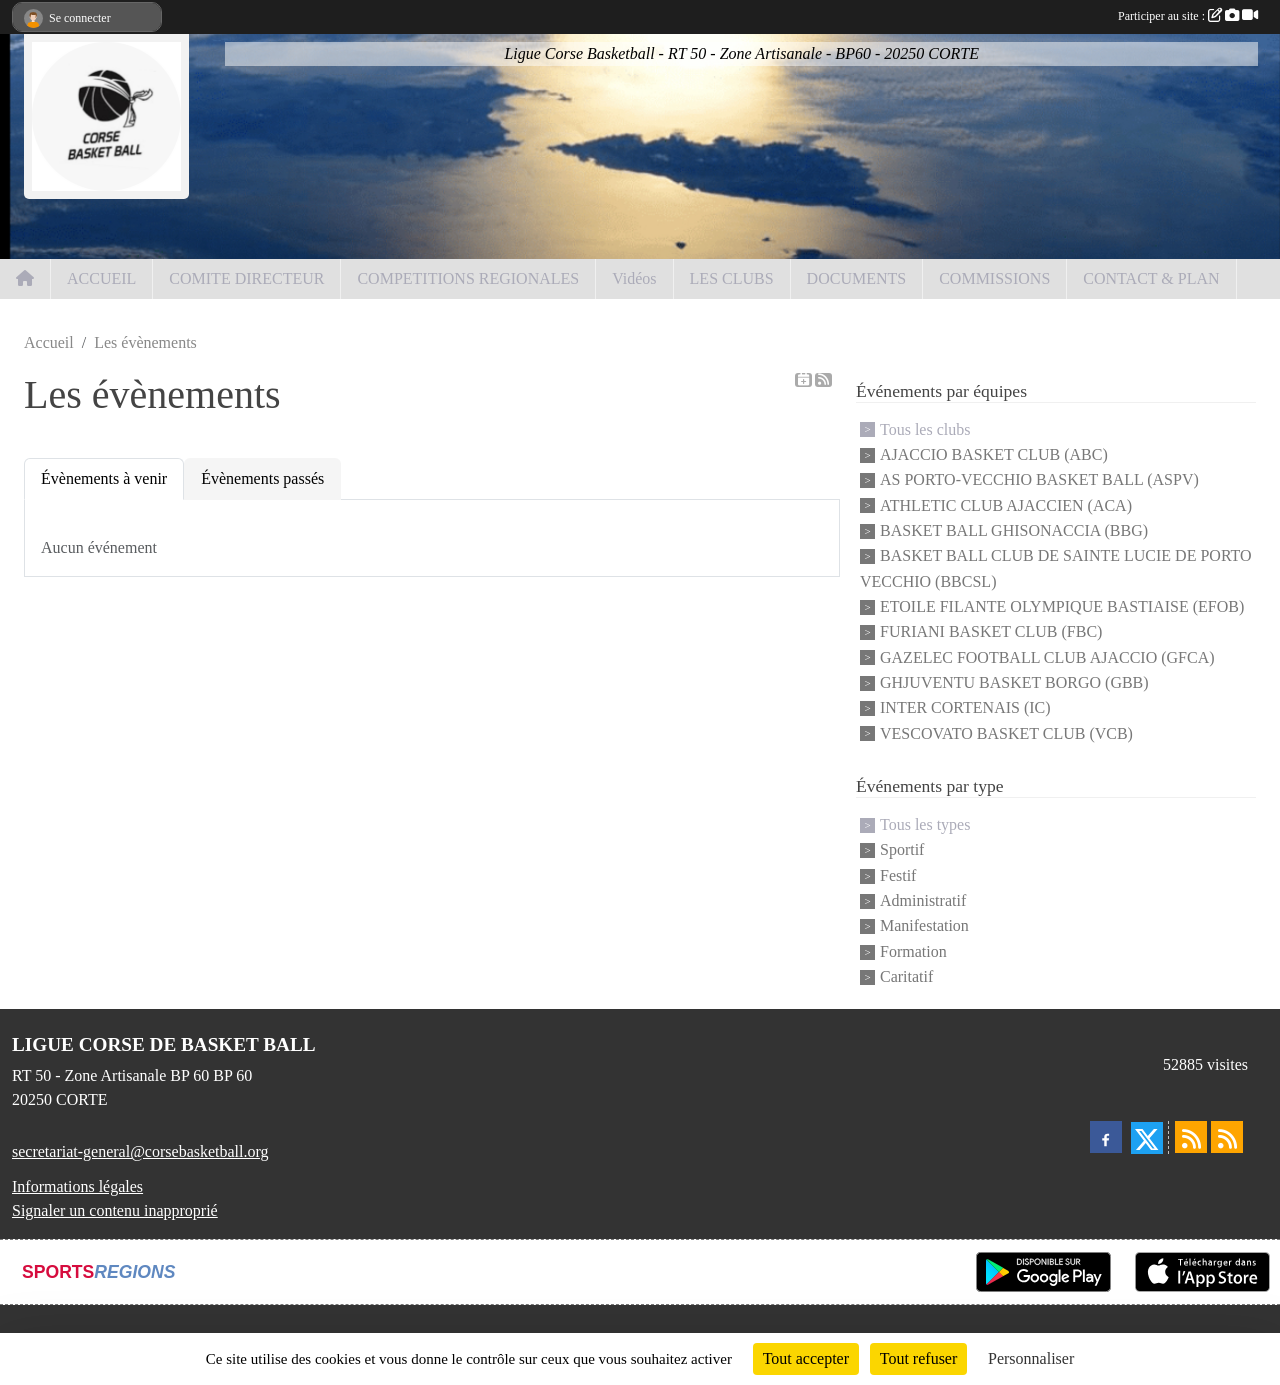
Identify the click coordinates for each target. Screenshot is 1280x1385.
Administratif (923, 900)
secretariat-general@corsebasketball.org (140, 1151)
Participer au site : (1188, 16)
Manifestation (924, 926)
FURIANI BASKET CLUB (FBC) (991, 632)
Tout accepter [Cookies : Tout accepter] (806, 1358)
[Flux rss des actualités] (1191, 1137)
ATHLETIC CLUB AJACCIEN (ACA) (1006, 505)
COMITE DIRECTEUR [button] (246, 278)
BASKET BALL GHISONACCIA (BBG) (1014, 530)
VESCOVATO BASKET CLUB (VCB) (1006, 733)
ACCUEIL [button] (101, 278)
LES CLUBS (732, 278)
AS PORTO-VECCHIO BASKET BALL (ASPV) (1039, 480)
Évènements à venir (104, 478)
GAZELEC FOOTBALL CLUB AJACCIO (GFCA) (1047, 657)
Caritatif (906, 976)
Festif (898, 875)
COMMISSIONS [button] (994, 278)
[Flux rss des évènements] (1227, 1137)
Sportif (902, 850)
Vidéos (634, 278)
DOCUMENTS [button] (857, 278)
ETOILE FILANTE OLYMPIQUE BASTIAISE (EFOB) (1062, 606)
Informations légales (77, 1186)
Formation (913, 951)
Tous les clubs (925, 429)
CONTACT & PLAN (1151, 278)
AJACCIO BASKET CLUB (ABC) (994, 454)
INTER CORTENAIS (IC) (965, 708)
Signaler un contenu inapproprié (115, 1210)
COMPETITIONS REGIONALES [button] (468, 278)
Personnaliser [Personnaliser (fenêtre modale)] (1031, 1358)
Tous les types (925, 824)
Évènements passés (262, 478)
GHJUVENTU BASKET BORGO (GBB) (1014, 682)
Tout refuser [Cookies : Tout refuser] (919, 1358)
